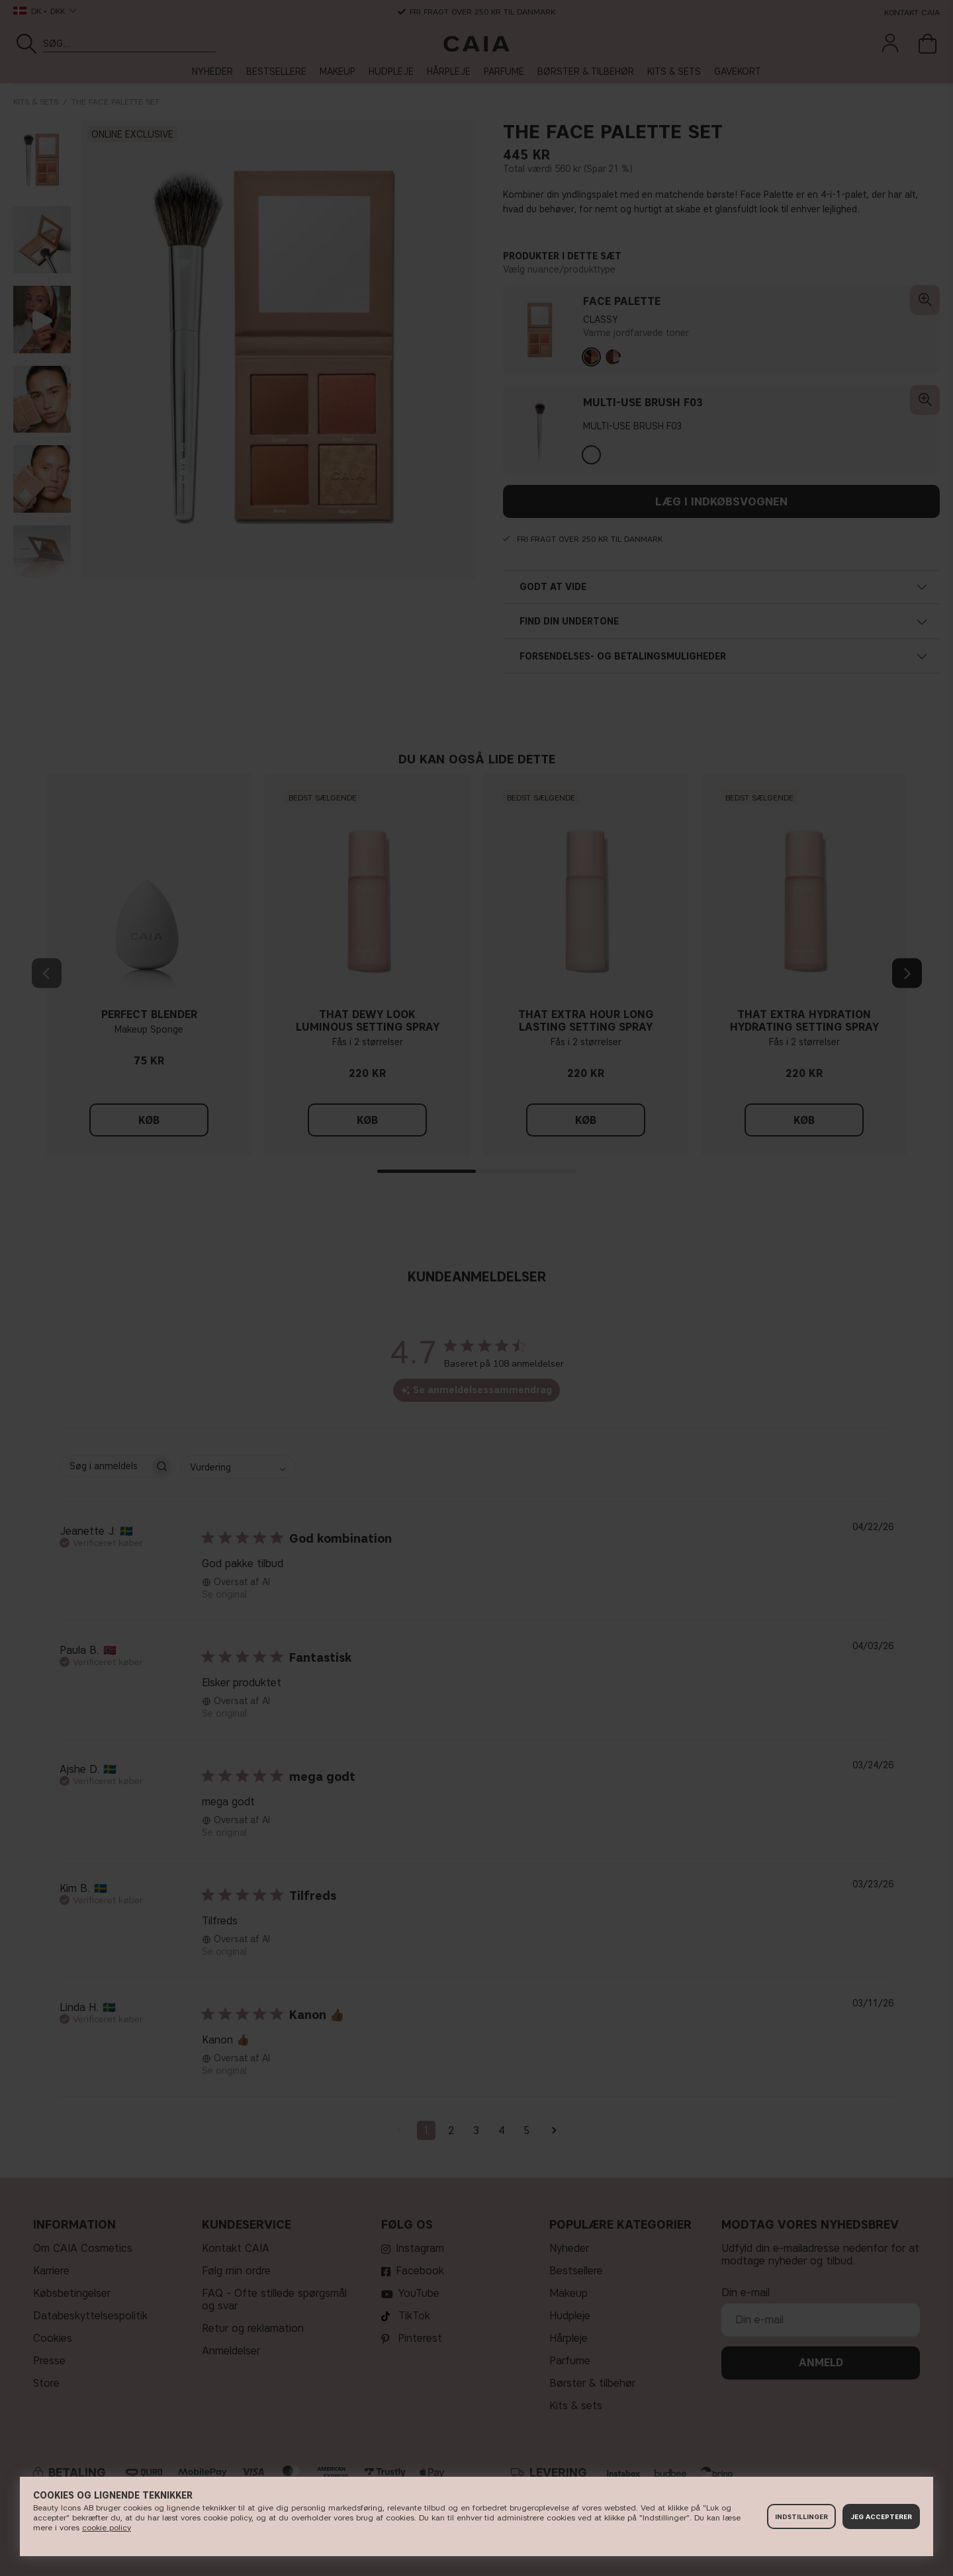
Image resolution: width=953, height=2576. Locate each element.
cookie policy (106, 2527)
